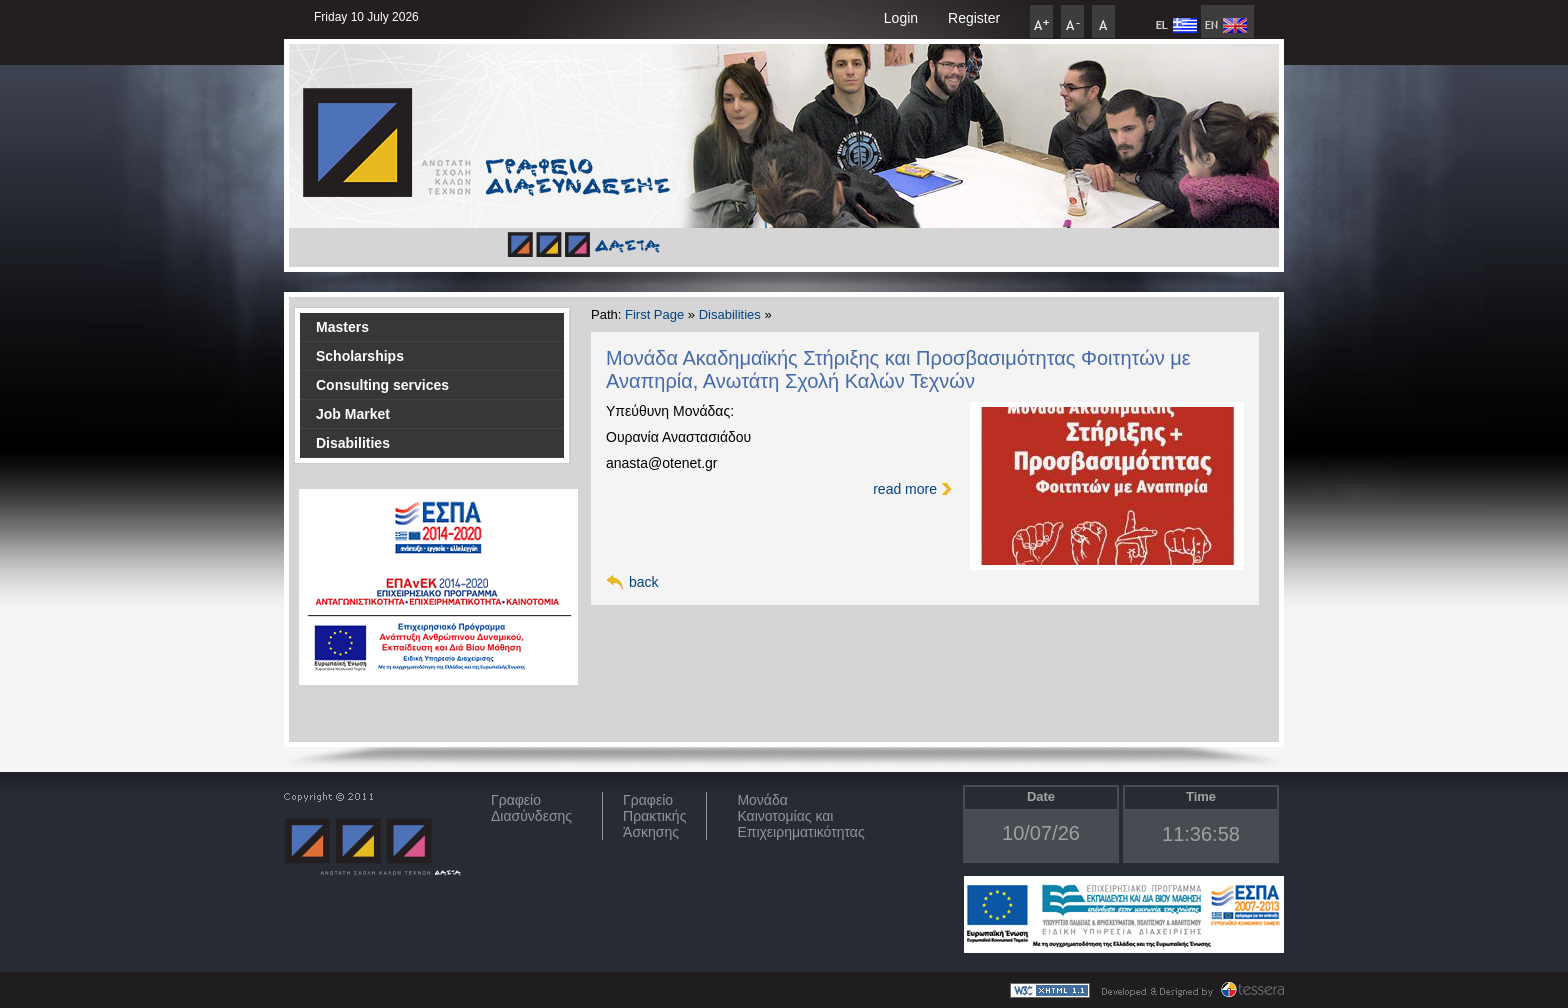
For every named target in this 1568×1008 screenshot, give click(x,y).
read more (905, 489)
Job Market (353, 414)
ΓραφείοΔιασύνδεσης (531, 808)
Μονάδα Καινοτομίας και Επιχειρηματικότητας (800, 816)
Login (901, 18)
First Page (654, 314)
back (644, 582)
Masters (342, 327)
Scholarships (360, 356)
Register (974, 18)
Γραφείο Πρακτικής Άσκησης (654, 816)
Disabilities (353, 443)
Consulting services (382, 385)
